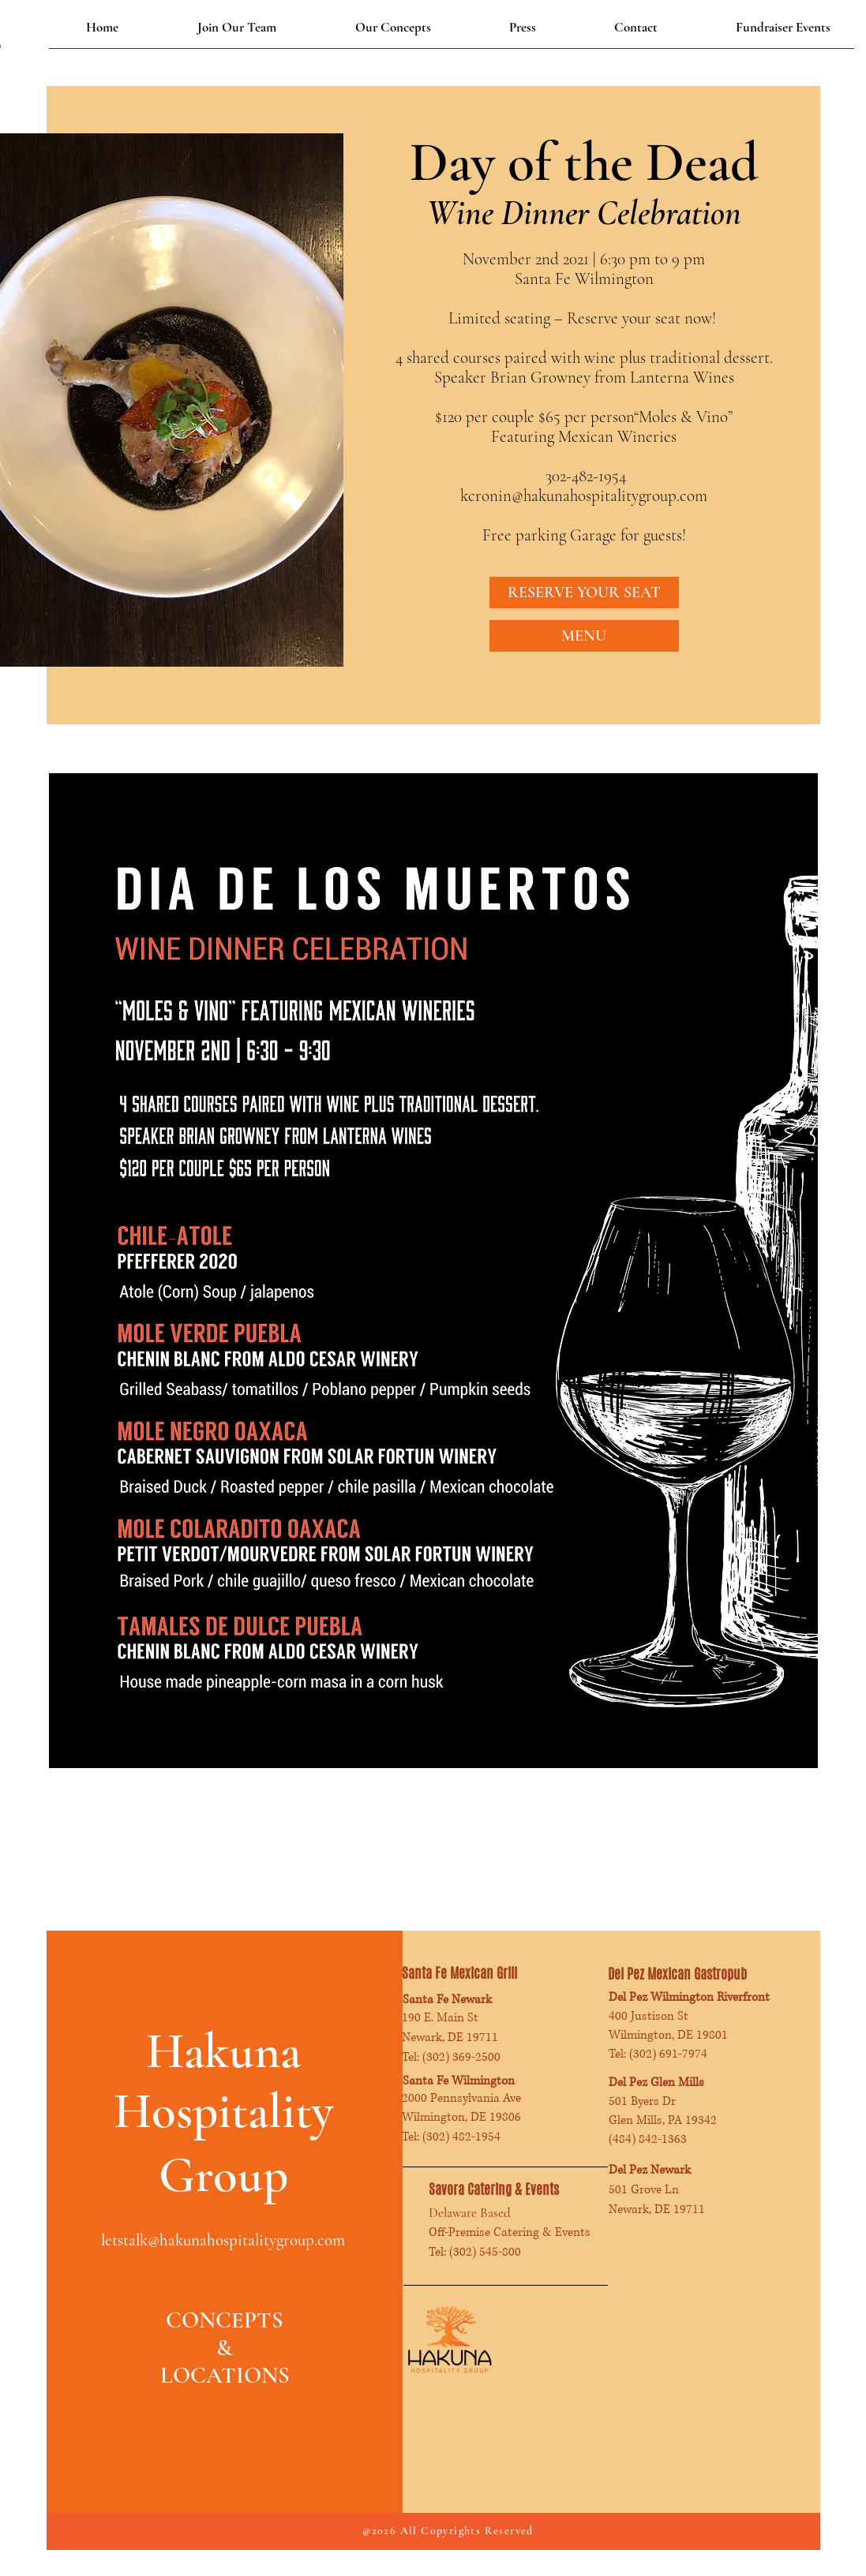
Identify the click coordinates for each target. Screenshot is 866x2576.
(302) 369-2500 (461, 2057)
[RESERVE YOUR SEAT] (584, 592)
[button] (393, 28)
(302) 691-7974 (668, 2054)
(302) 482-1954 (461, 2137)
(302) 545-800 (485, 2252)
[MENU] (584, 636)
